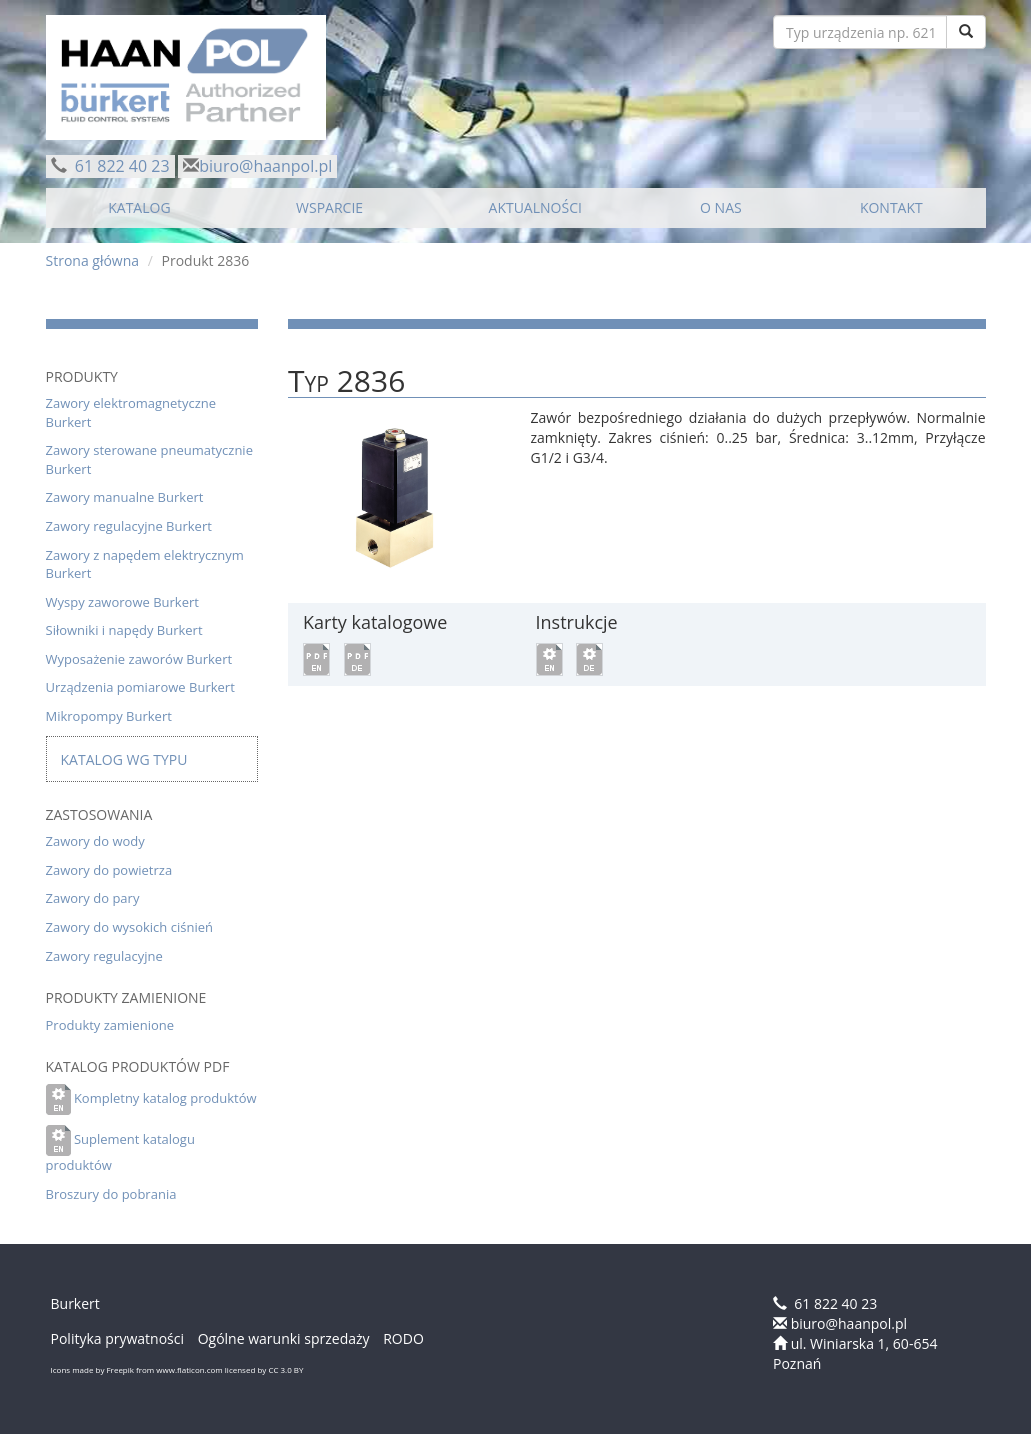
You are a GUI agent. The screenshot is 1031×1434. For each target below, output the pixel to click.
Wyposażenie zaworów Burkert (139, 659)
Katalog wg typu (124, 759)
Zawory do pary (93, 898)
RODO (403, 1338)
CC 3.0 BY (285, 1369)
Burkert (75, 1303)
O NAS (721, 207)
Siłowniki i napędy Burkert (124, 630)
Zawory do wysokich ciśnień (129, 927)
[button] (316, 657)
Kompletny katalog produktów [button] (165, 1098)
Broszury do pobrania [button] (111, 1194)
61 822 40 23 (120, 166)
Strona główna (93, 260)
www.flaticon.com (189, 1369)
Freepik (120, 1369)
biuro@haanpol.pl (265, 166)
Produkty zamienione (110, 1025)
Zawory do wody (95, 841)
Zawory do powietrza (109, 870)
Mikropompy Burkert (109, 716)
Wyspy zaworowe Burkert (122, 602)
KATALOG (139, 207)
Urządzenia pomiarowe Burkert (140, 687)
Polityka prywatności (118, 1338)
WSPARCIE (329, 207)
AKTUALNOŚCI (535, 207)
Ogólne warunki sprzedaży (284, 1338)
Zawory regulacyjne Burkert (129, 526)
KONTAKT (891, 207)
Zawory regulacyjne (104, 956)
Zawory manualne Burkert (125, 497)
